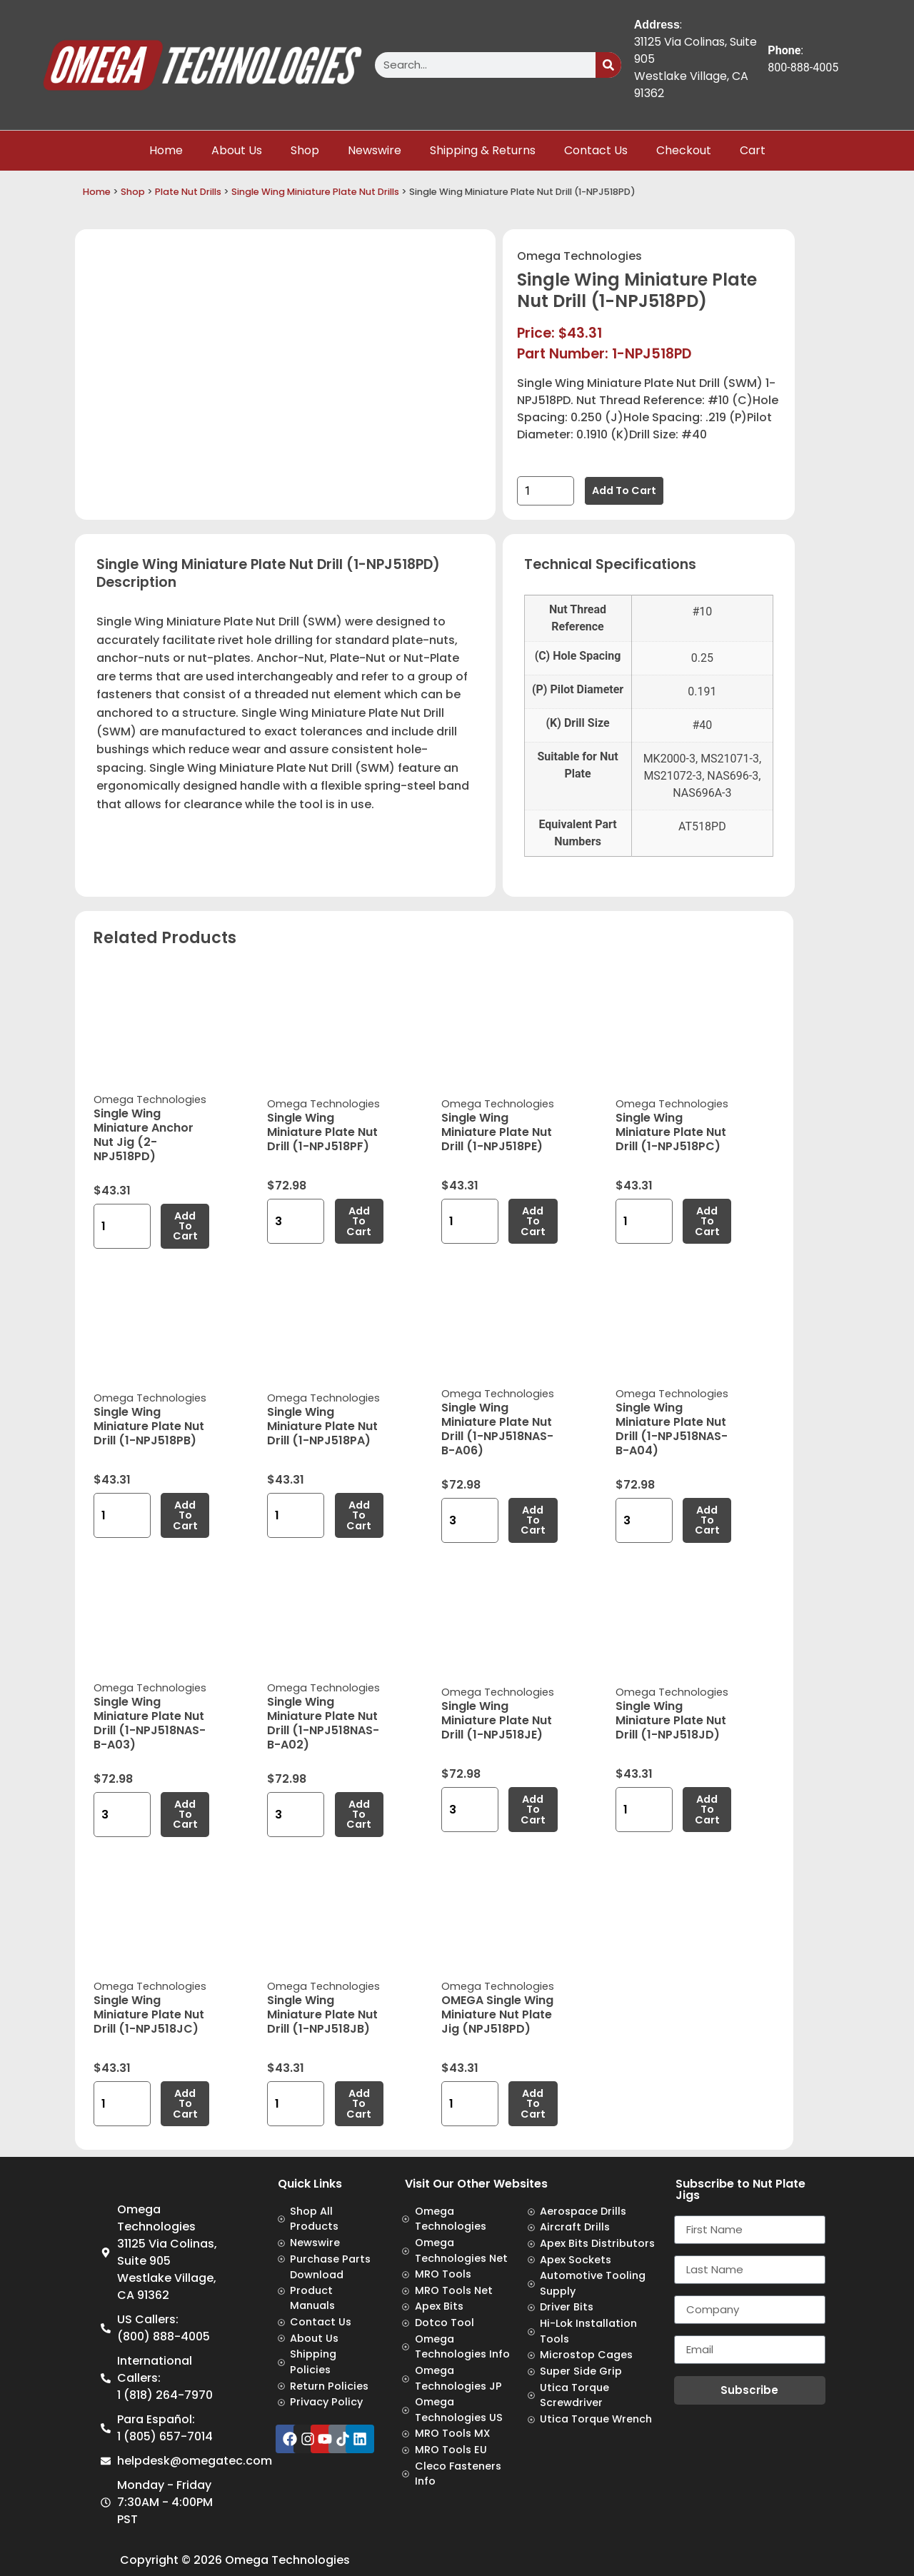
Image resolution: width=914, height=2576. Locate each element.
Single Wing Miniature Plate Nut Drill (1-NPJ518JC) (149, 2014)
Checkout (683, 150)
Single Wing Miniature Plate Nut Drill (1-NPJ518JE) (496, 1720)
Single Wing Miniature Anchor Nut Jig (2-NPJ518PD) (144, 1134)
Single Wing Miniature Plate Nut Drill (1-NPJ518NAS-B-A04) (672, 1429)
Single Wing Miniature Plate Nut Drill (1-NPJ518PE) (496, 1132)
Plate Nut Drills (188, 192)
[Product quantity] (545, 490)
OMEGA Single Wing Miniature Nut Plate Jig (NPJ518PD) (497, 2014)
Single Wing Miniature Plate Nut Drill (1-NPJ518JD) (671, 1720)
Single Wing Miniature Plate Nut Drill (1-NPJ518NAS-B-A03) (150, 1723)
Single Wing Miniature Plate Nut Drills (315, 192)
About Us (236, 150)
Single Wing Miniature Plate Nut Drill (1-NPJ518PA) (322, 1426)
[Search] (608, 65)
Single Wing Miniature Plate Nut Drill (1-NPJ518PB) (149, 1426)
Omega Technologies (579, 256)
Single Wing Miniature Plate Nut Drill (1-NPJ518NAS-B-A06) (497, 1429)
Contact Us (596, 150)
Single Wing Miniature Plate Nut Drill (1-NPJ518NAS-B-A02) (323, 1723)
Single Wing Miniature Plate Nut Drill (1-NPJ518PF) (322, 1132)
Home (166, 150)
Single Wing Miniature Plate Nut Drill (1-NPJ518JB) (322, 2014)
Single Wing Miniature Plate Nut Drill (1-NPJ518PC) (671, 1132)
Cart (752, 150)
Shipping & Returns (483, 150)
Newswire (374, 150)
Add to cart (624, 490)
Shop (305, 150)
